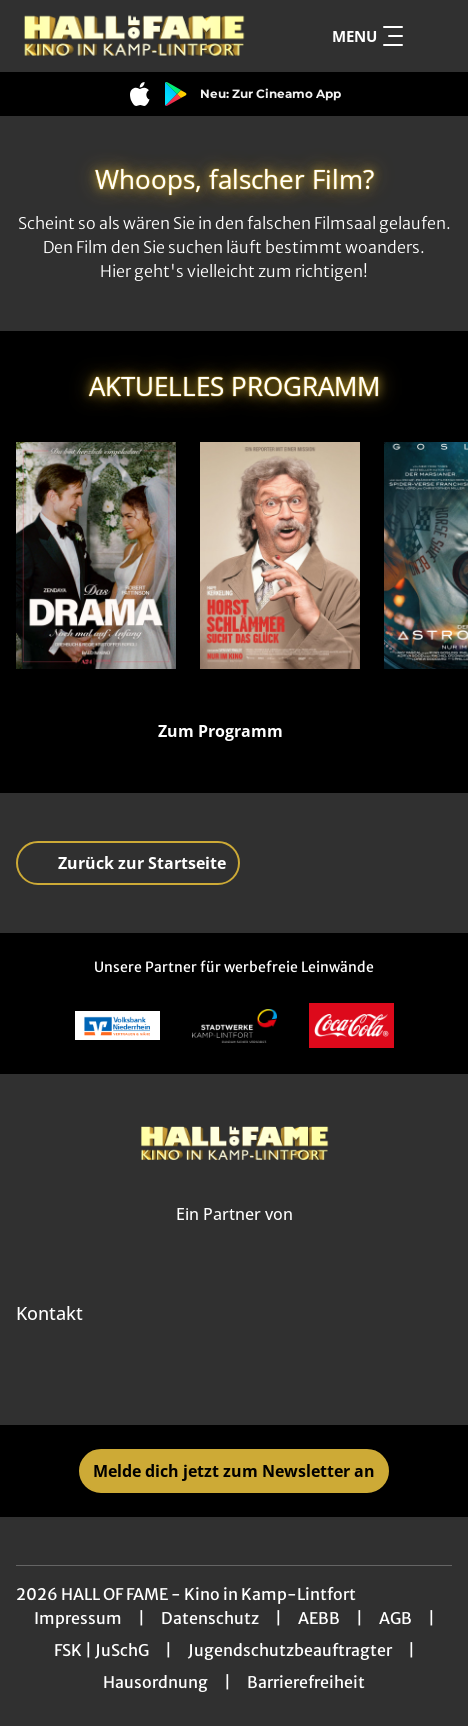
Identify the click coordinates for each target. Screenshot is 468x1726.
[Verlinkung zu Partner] (117, 1026)
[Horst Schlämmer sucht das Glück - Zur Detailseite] (280, 555)
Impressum (78, 1618)
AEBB (319, 1618)
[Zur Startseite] (135, 36)
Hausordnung (155, 1682)
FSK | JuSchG (101, 1650)
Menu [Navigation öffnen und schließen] (367, 36)
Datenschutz (210, 1618)
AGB (395, 1618)
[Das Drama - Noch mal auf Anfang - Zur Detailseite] (96, 555)
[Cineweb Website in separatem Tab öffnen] (234, 1235)
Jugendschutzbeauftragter (290, 1650)
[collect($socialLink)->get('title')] (190, 1381)
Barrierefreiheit (306, 1682)
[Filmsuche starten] (432, 36)
